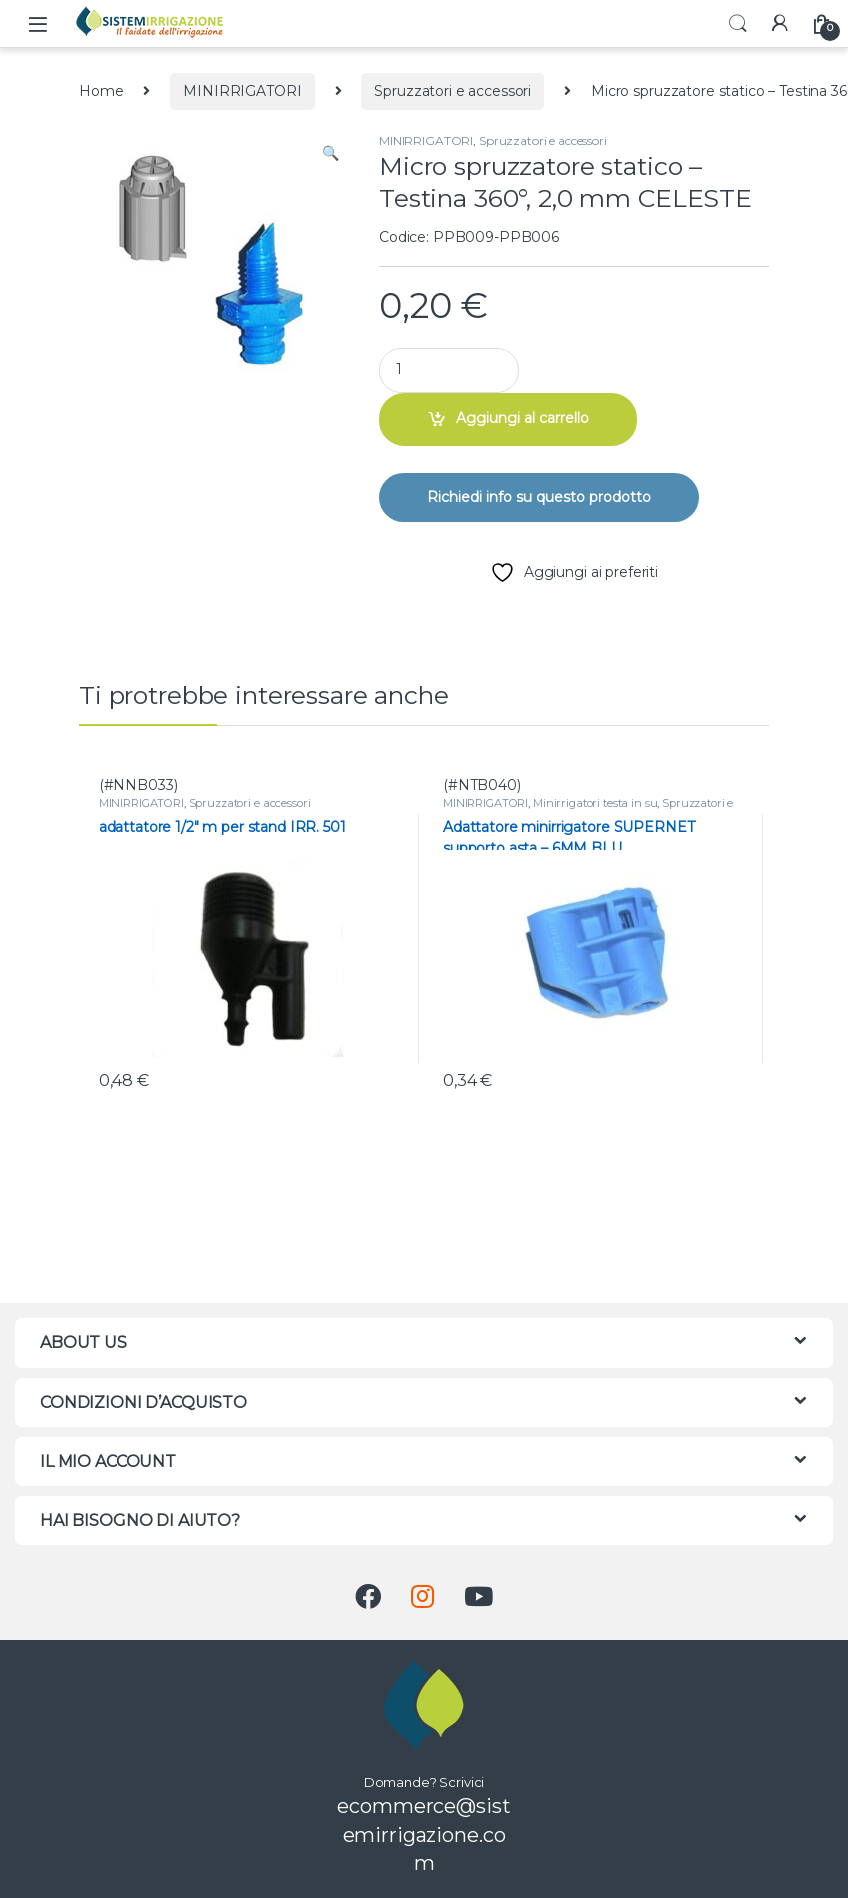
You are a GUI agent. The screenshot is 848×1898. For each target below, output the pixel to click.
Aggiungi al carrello (522, 418)
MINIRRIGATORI (242, 91)
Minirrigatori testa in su (595, 803)
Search (738, 24)
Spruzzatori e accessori (452, 91)
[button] (330, 154)
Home (101, 91)
